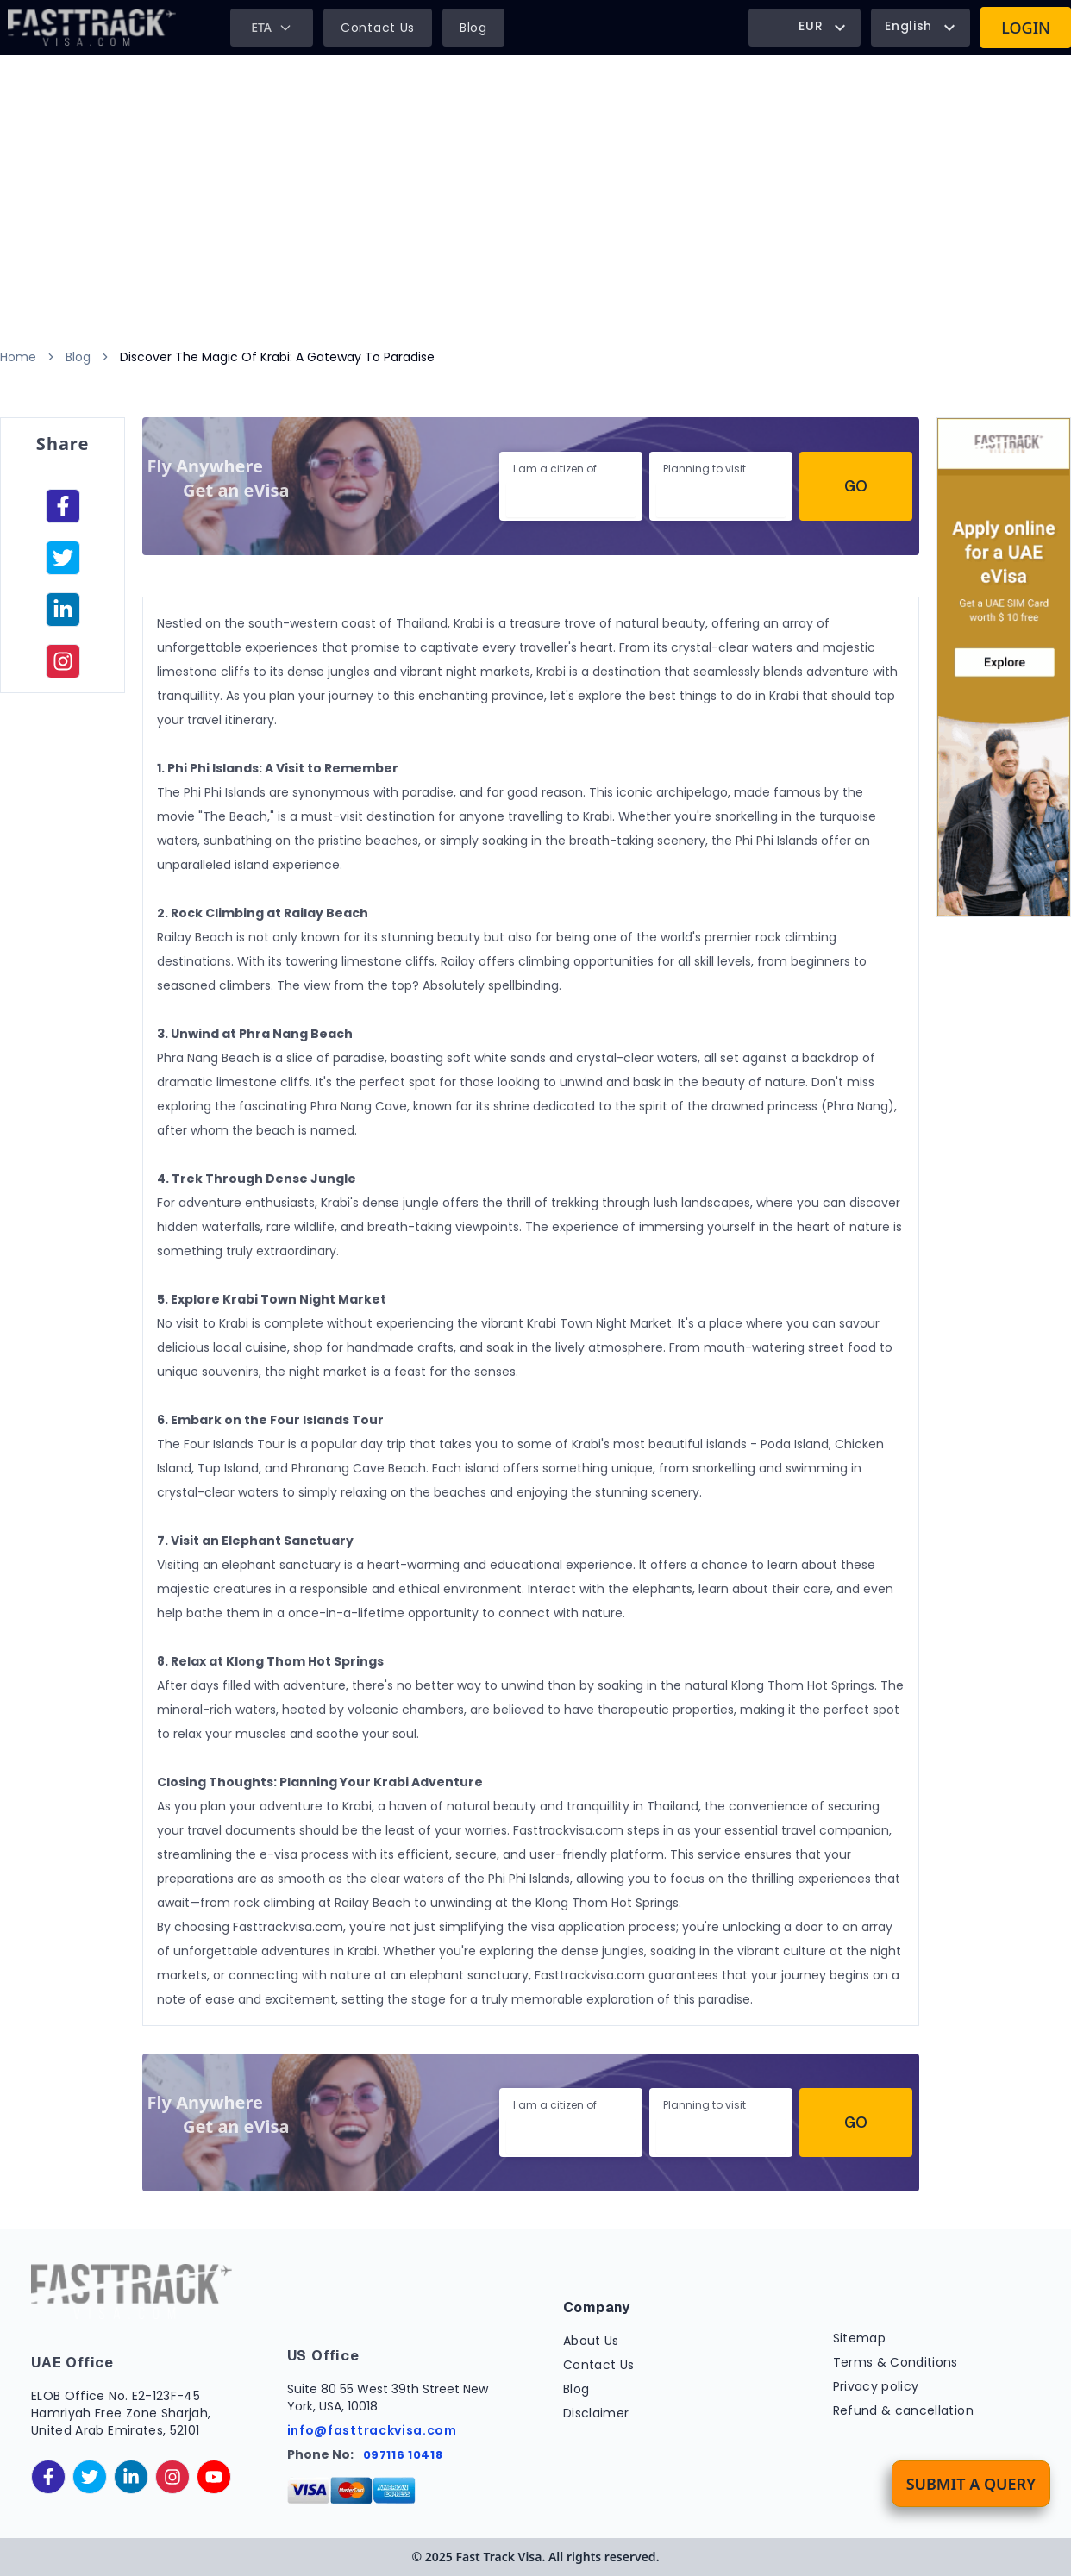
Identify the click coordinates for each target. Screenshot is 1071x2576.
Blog (473, 27)
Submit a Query (971, 2483)
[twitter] (89, 2477)
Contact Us (378, 27)
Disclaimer (596, 2413)
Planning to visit (704, 468)
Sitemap (859, 2338)
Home (18, 357)
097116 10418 (403, 2455)
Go (855, 486)
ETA (271, 27)
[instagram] (63, 663)
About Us (591, 2340)
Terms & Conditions (895, 2362)
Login (1025, 27)
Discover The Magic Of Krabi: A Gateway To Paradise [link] (277, 357)
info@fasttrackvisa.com (372, 2430)
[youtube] (214, 2477)
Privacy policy (876, 2386)
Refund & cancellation (903, 2410)
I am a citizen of (555, 468)
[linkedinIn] (63, 611)
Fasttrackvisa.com (288, 1926)
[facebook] (63, 508)
